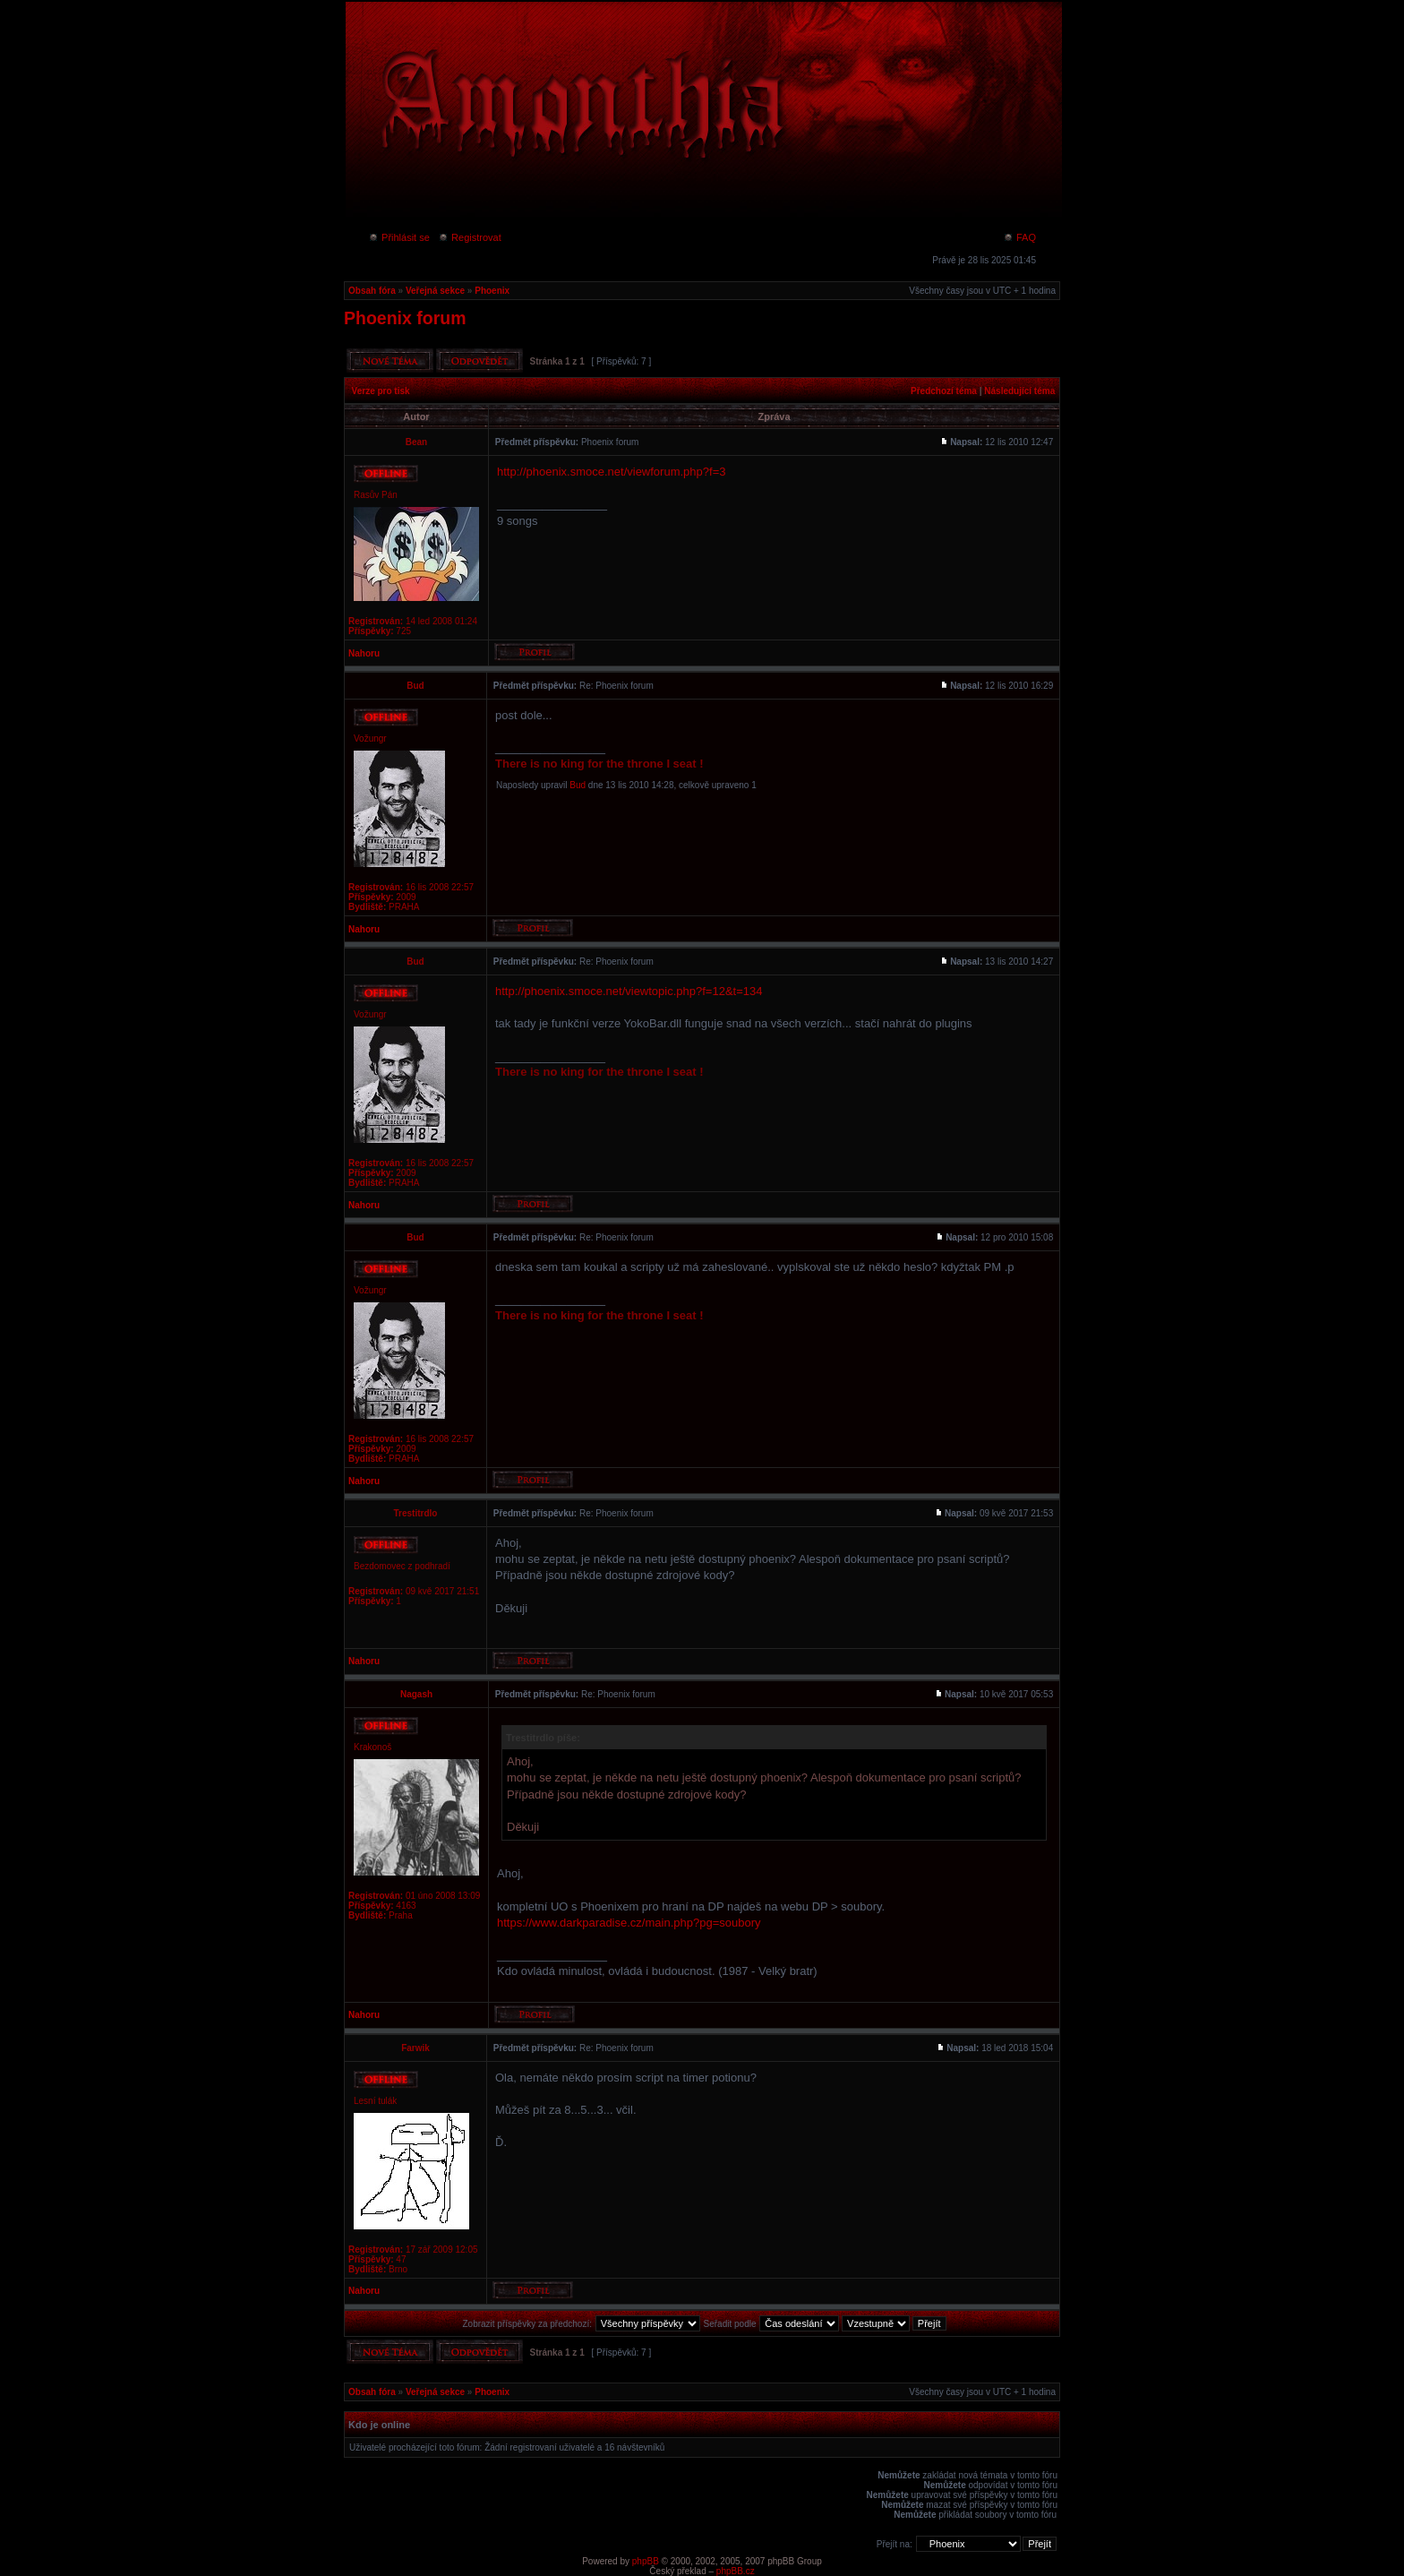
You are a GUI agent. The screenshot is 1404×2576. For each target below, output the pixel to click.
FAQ (1019, 237)
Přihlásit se (399, 237)
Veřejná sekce (435, 291)
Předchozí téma (944, 391)
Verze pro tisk (381, 391)
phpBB (645, 2561)
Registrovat (469, 237)
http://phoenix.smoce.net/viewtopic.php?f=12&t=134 (628, 991)
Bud (577, 785)
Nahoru (364, 653)
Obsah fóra (372, 291)
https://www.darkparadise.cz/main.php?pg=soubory (628, 1922)
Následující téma (1019, 391)
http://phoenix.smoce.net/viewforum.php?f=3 (611, 471)
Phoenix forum (405, 318)
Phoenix (492, 291)
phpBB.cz (735, 2571)
